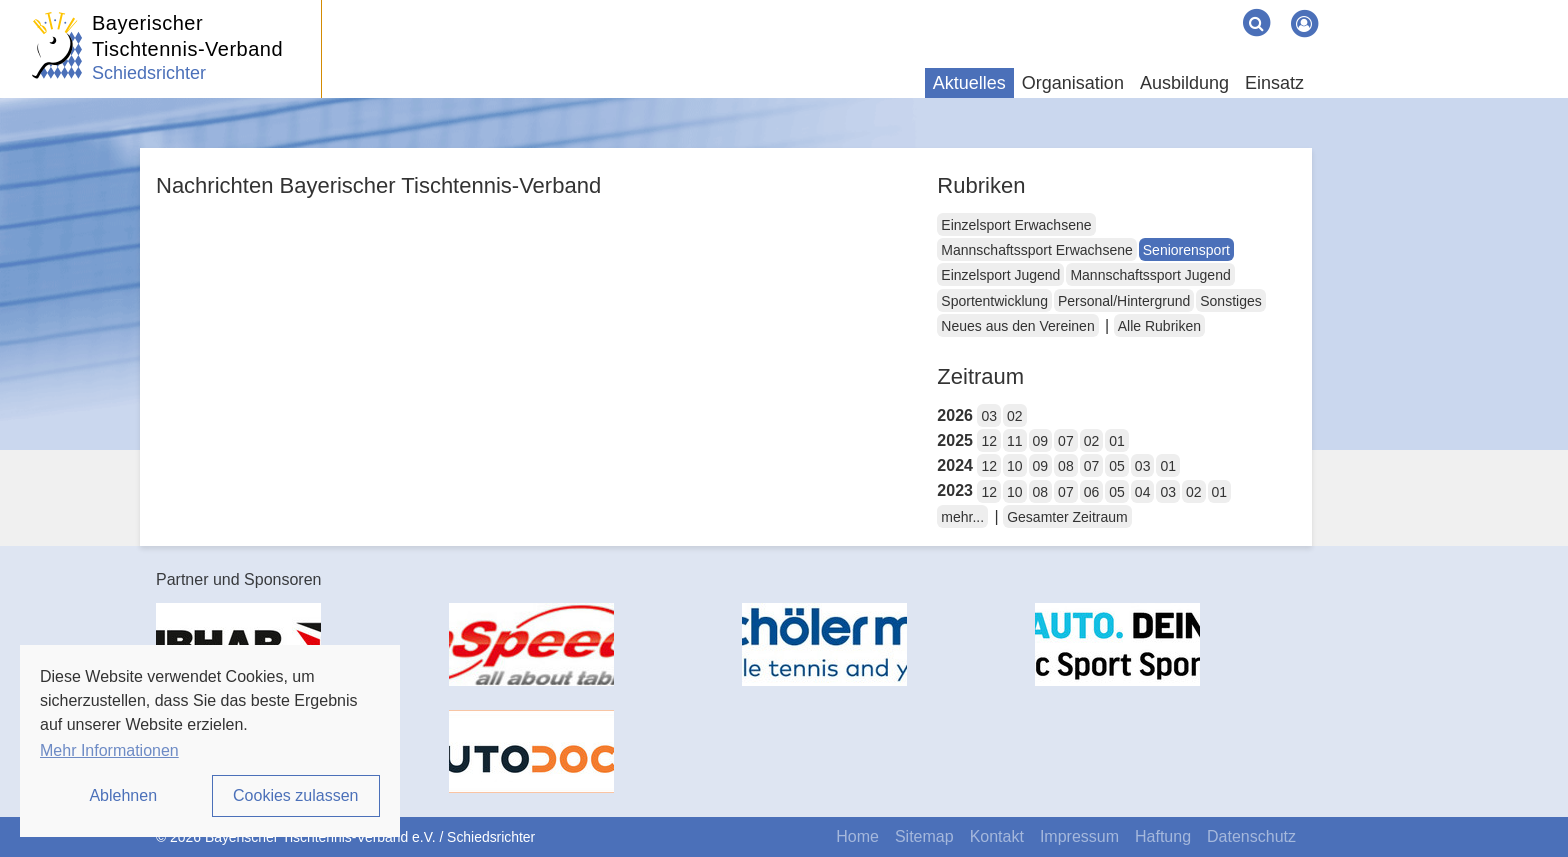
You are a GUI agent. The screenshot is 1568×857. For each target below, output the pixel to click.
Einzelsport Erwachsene (1016, 225)
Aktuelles (969, 83)
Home (857, 836)
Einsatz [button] (1274, 83)
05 (1117, 466)
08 (1066, 466)
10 (1015, 466)
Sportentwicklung (994, 301)
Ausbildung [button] (1184, 83)
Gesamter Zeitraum (1067, 517)
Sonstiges (1230, 301)
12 (989, 441)
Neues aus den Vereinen (1017, 326)
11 (1015, 441)
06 (1092, 492)
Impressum (1079, 836)
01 (1117, 441)
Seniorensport (1186, 250)
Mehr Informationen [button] (109, 750)
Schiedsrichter (149, 73)
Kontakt (997, 836)
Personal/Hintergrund (1124, 301)
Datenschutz (1251, 836)
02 (1015, 416)
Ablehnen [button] (123, 795)
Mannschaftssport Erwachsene (1036, 250)
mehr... (962, 517)
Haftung (1163, 836)
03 (989, 416)
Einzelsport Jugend (1000, 275)
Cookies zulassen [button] (295, 795)
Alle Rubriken (1159, 326)
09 (1041, 441)
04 (1143, 492)
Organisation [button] (1073, 83)
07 (1066, 441)
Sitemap (924, 836)
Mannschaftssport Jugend (1150, 275)
